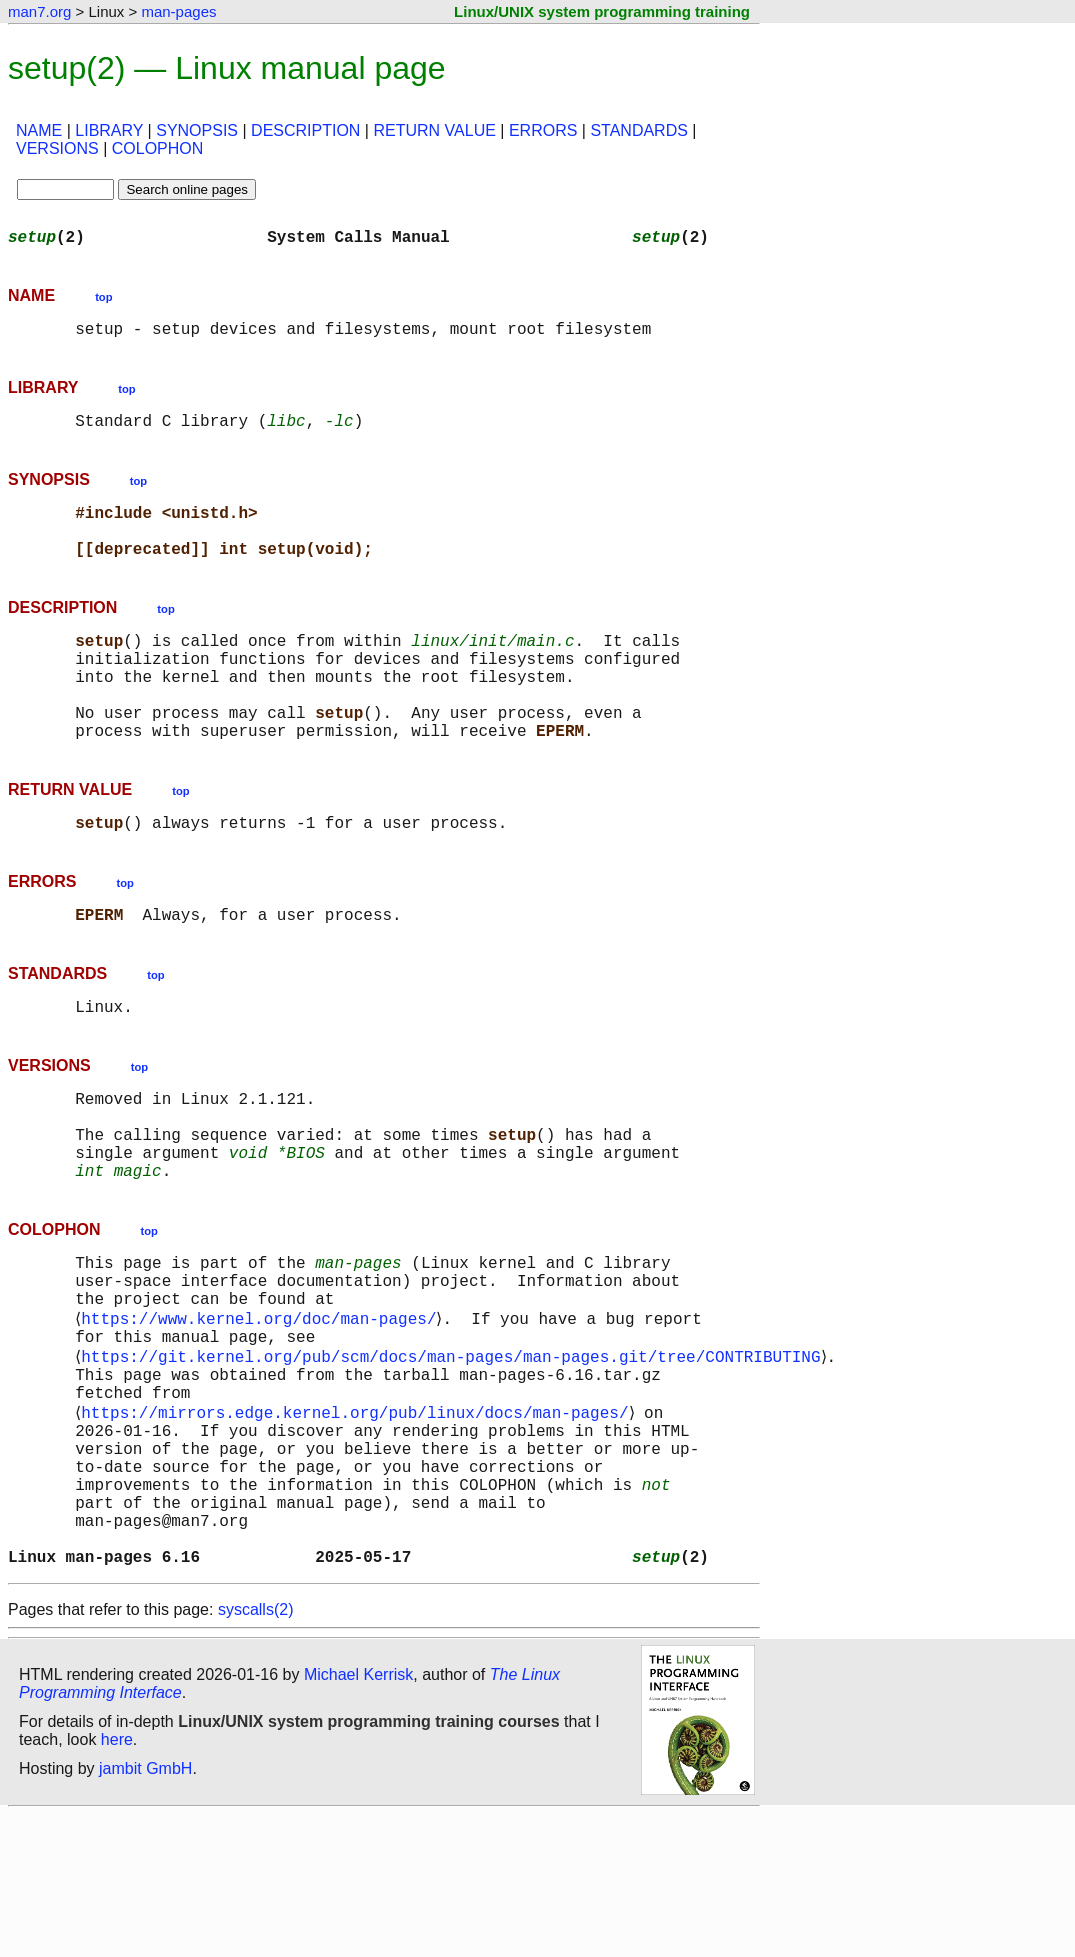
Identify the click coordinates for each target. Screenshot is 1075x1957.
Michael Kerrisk (358, 1816)
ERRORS (543, 130)
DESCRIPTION (305, 130)
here (117, 1881)
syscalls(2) (256, 1751)
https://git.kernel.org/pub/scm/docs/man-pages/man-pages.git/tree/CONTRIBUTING (454, 1456)
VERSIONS (57, 148)
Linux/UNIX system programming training (602, 11)
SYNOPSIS (197, 130)
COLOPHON (158, 148)
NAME (39, 130)
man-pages (178, 11)
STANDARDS (639, 130)
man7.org (39, 11)
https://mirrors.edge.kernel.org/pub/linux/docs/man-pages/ (358, 1522)
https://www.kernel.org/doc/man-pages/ (262, 1412)
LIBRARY (109, 130)
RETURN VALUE (434, 130)
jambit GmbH (145, 1910)
